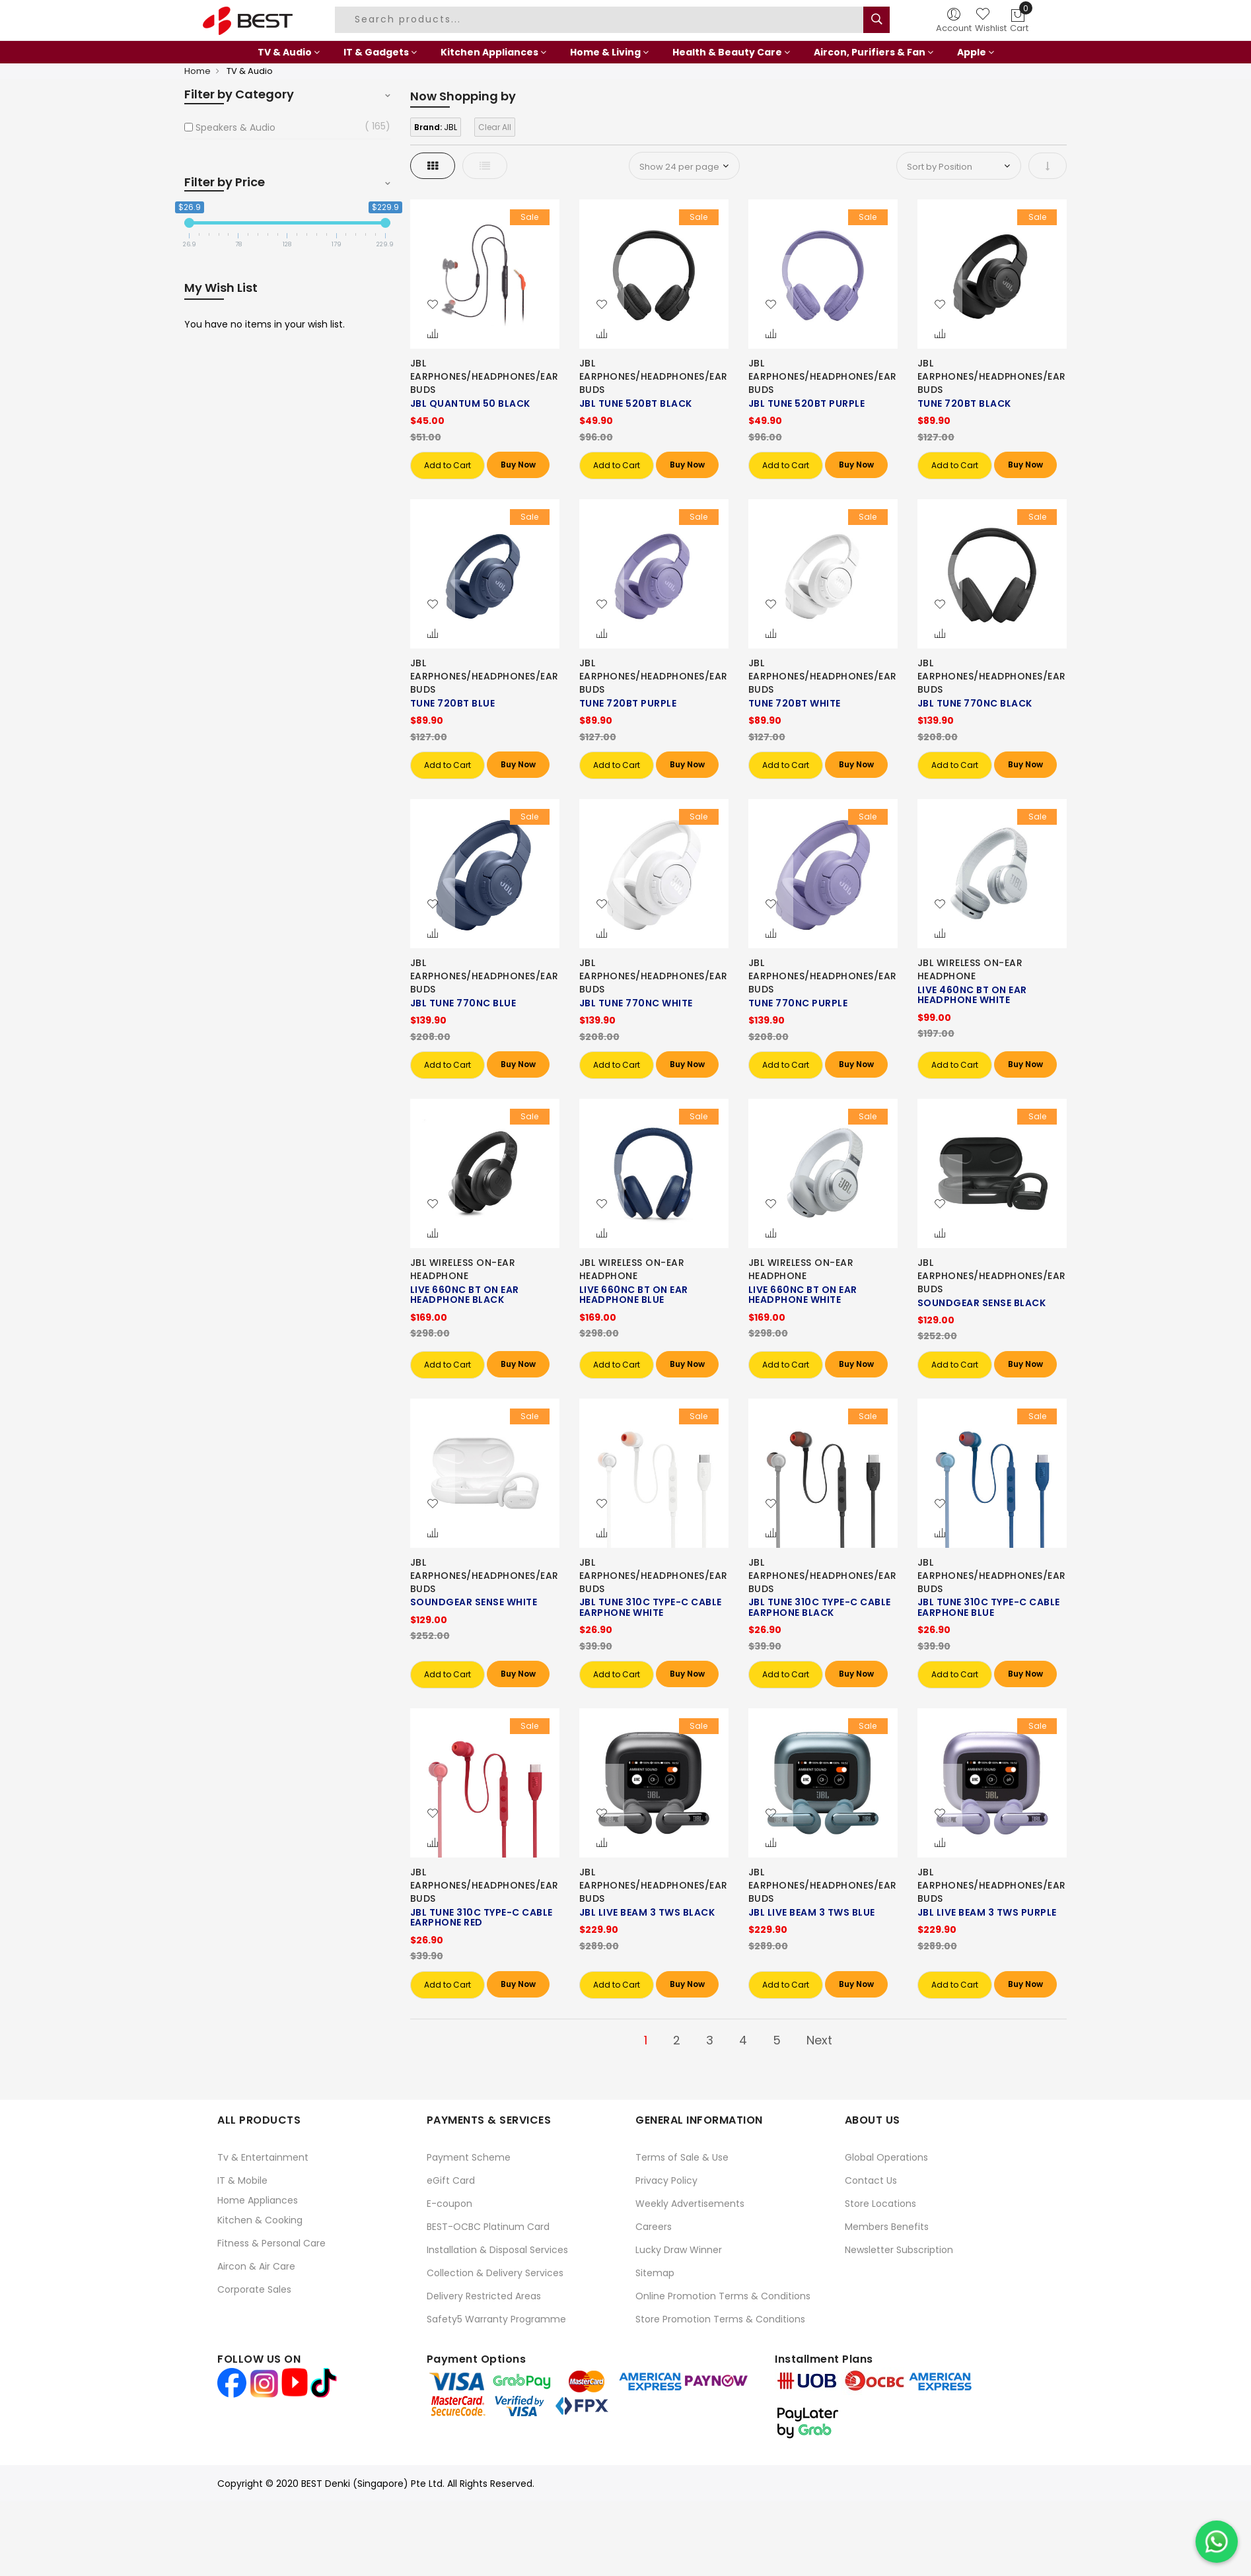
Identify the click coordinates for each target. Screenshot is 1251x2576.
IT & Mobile (242, 2180)
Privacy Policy (666, 2180)
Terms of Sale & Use (682, 2157)
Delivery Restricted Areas (484, 2296)
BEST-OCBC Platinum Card (488, 2226)
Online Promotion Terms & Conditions (722, 2296)
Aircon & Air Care (256, 2266)
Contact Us (871, 2180)
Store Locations (880, 2203)
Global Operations (886, 2157)
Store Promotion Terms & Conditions (720, 2319)
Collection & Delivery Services (495, 2273)
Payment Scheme (469, 2157)
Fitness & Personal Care (271, 2243)
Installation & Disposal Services (497, 2249)
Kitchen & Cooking (260, 2220)
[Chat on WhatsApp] (1217, 2542)
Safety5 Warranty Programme (496, 2319)
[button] (432, 305)
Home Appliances (257, 2200)
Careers (653, 2226)
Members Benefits (887, 2226)
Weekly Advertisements (689, 2203)
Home (197, 71)
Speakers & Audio (235, 127)
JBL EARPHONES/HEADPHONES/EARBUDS (484, 376)
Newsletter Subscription (899, 2249)
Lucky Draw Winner (678, 2249)
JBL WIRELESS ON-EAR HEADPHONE (970, 969)
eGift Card (451, 2180)
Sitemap (654, 2273)
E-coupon (449, 2203)
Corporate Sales (254, 2289)
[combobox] (601, 20)
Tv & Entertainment (262, 2157)
